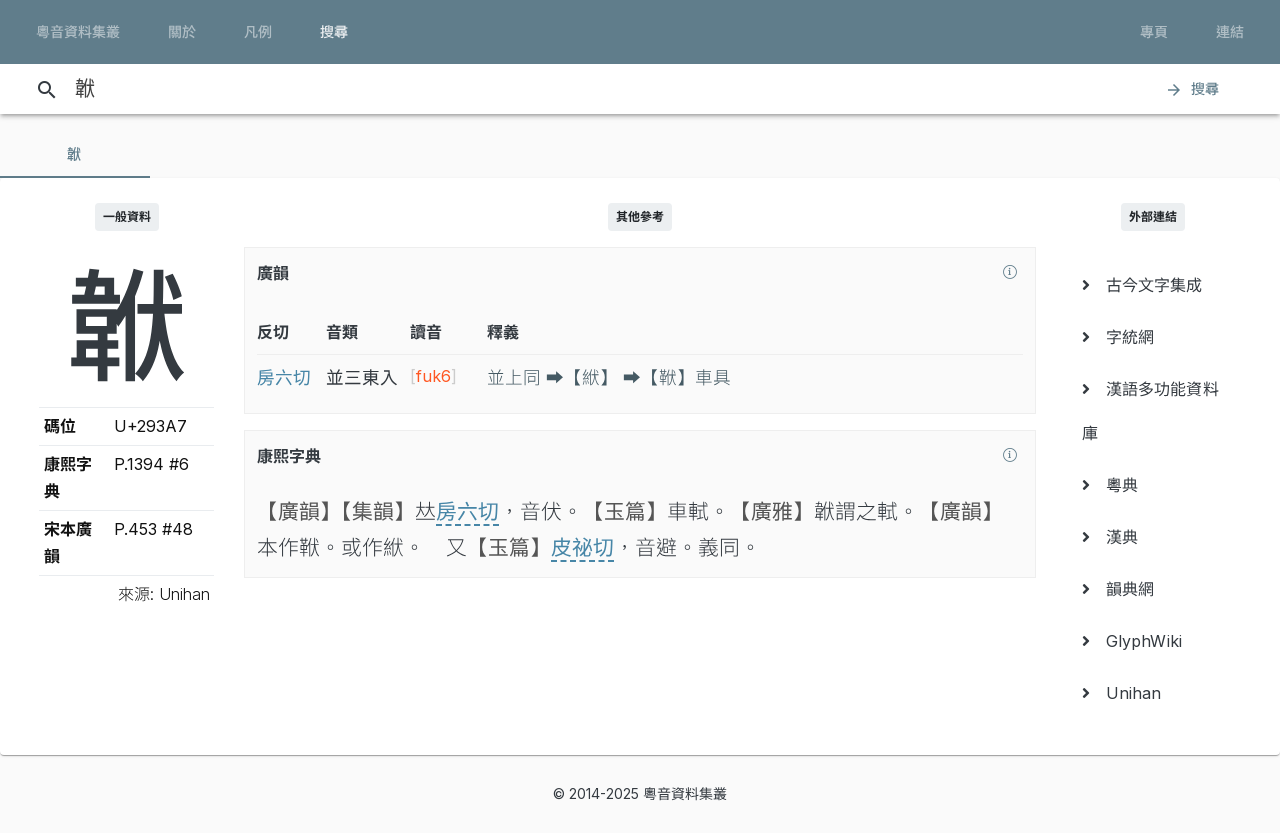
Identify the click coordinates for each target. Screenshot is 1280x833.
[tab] (75, 154)
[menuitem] (1153, 285)
